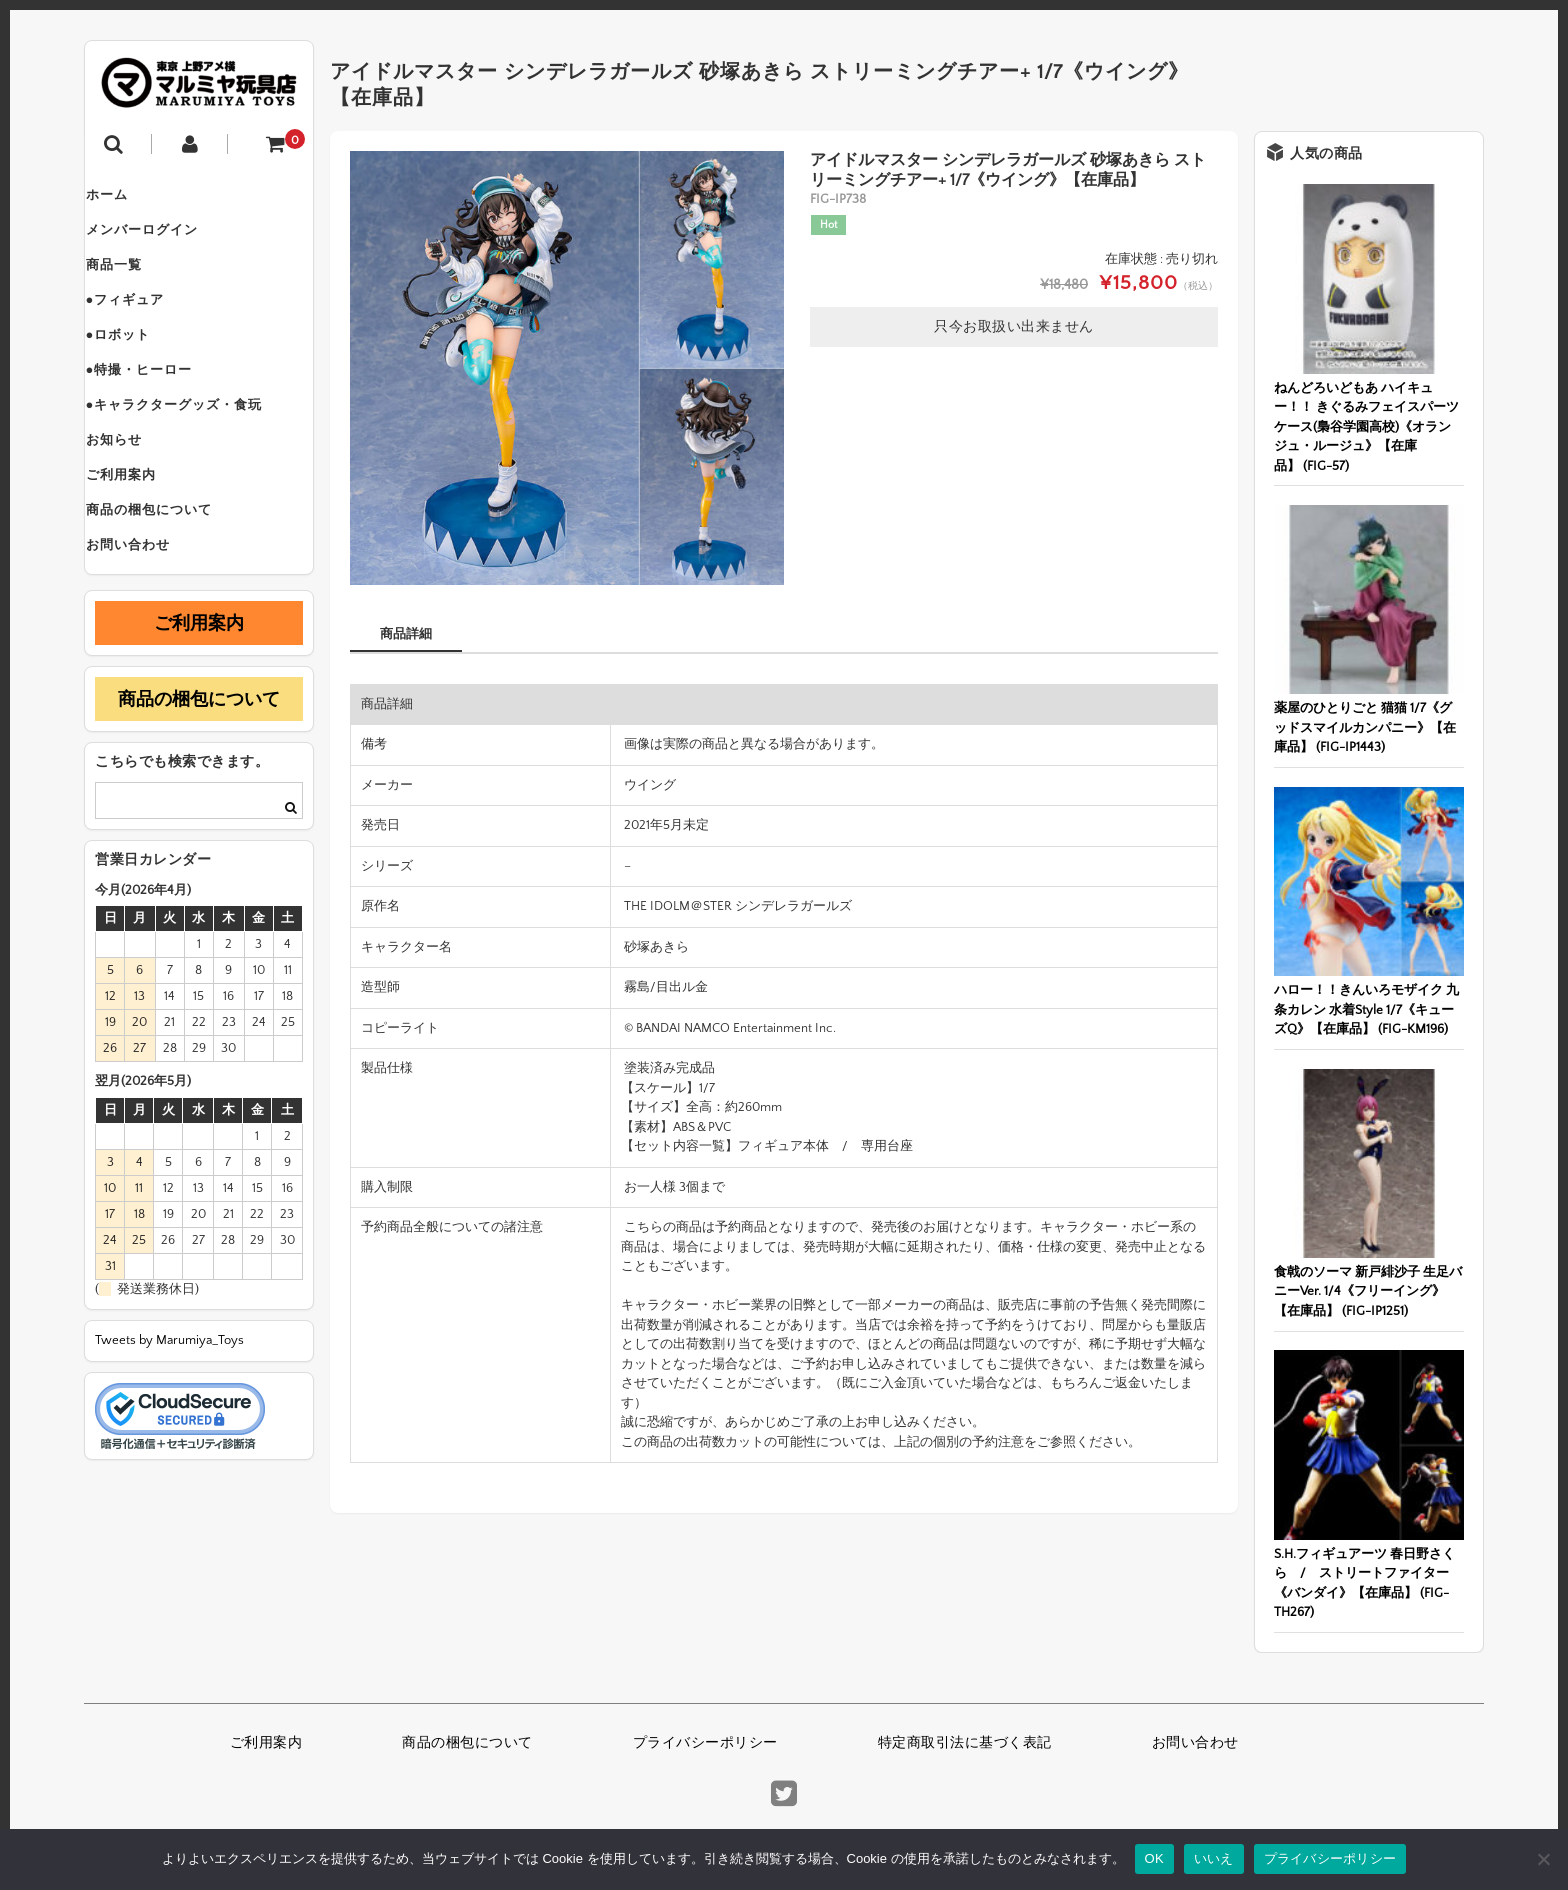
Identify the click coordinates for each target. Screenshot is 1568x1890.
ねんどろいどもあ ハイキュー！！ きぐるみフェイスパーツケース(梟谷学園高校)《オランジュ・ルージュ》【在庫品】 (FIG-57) (1366, 427)
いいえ (1214, 1858)
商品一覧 (133, 282)
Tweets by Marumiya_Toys (169, 1416)
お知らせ (133, 492)
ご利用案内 (140, 534)
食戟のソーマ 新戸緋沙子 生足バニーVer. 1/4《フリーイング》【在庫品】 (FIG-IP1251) (1368, 1291)
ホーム (126, 198)
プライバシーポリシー (705, 1743)
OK (1154, 1858)
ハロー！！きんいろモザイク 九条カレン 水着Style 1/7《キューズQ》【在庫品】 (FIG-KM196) (1366, 1009)
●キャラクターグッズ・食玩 (193, 450)
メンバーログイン (161, 240)
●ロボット (137, 366)
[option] (567, 368)
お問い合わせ (147, 618)
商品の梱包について (168, 576)
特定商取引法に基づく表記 (965, 1743)
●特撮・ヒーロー (158, 408)
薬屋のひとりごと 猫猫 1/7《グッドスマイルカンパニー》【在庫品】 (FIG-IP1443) (1365, 727)
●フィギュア (144, 324)
